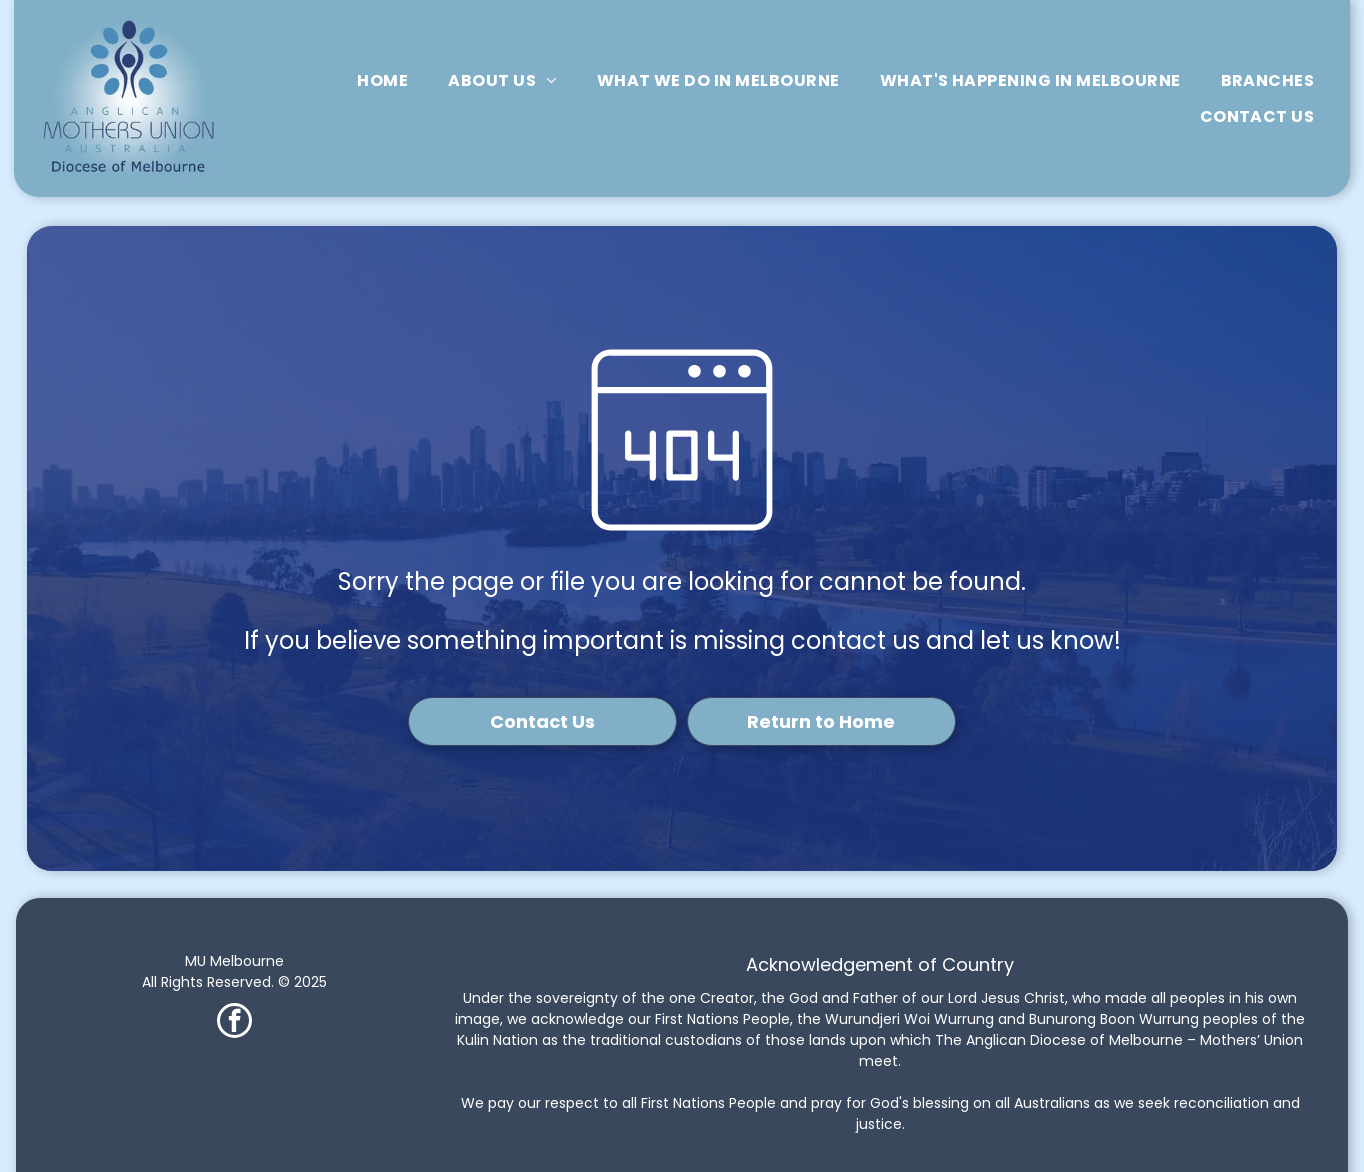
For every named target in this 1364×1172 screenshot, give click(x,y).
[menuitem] (382, 80)
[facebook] (234, 1023)
